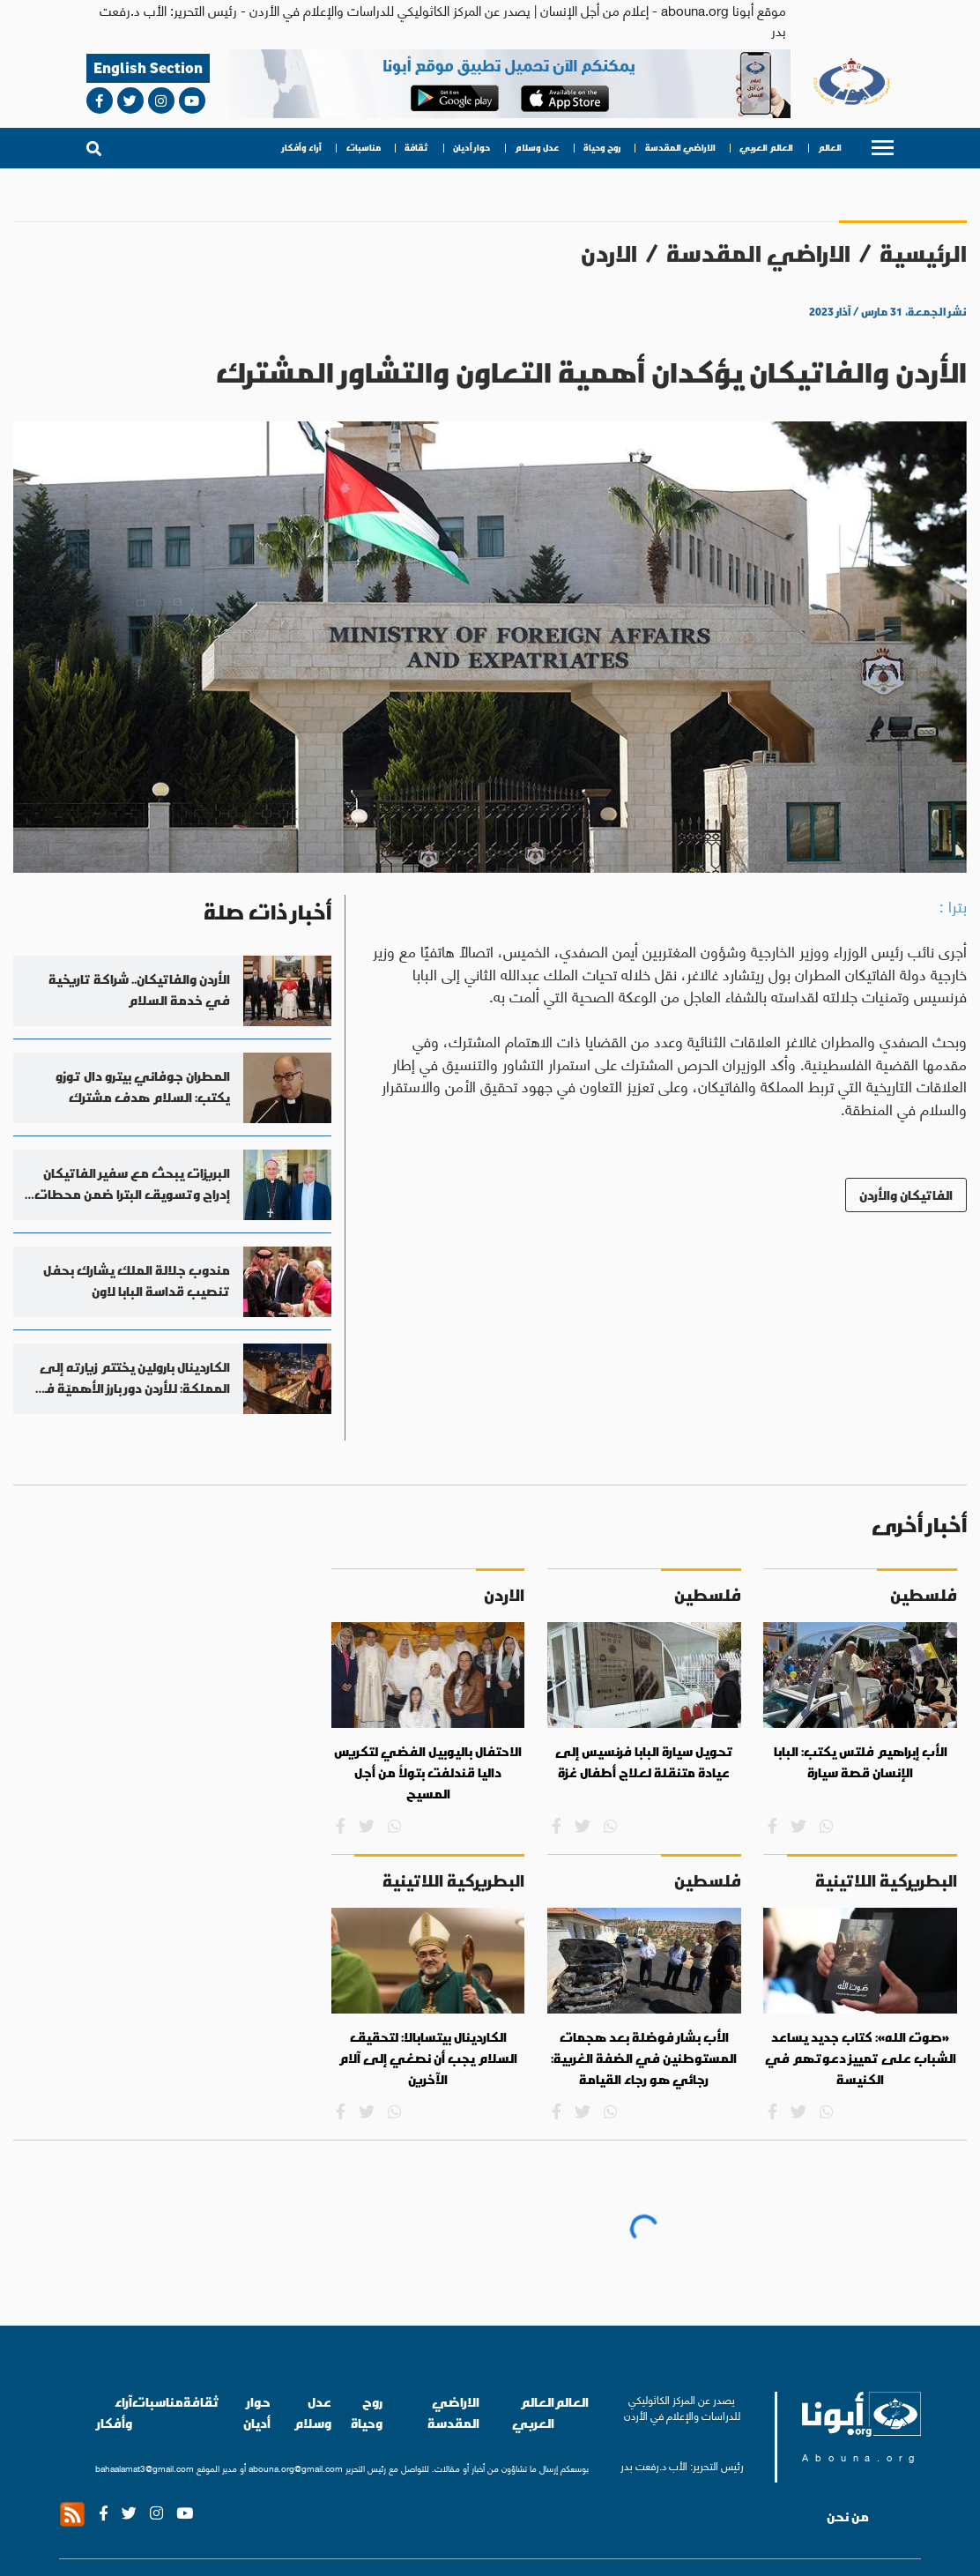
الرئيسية (923, 253)
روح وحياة (601, 148)
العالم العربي (766, 148)
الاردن (609, 253)
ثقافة (416, 148)
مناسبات (363, 148)
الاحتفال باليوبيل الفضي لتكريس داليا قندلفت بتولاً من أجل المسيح (428, 1772)
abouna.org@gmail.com (296, 2468)
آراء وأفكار (302, 148)
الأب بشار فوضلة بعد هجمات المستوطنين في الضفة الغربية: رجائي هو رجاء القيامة (644, 2058)
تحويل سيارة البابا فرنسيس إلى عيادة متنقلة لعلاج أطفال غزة (644, 1762)
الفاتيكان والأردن (906, 1195)
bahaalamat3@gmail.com (144, 2468)
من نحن (848, 2517)
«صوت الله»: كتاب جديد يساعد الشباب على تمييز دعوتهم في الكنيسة (860, 2058)
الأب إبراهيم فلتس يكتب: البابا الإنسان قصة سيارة (860, 1762)
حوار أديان (471, 148)
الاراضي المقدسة (680, 148)
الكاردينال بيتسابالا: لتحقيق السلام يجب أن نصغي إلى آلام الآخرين (427, 2058)
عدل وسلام (537, 148)
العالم (830, 148)
